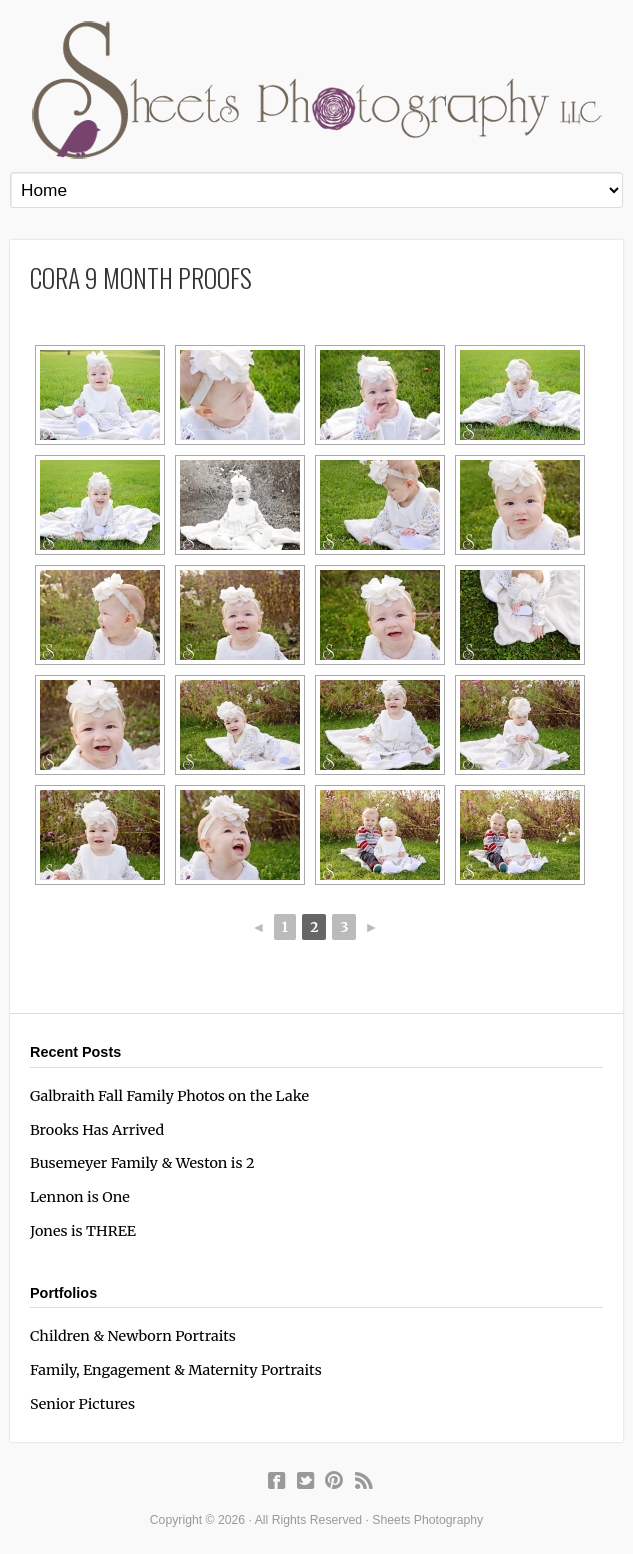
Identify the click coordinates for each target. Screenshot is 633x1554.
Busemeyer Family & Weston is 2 (142, 1163)
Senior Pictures (82, 1404)
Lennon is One (80, 1197)
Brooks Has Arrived (97, 1130)
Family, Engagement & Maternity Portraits (176, 1370)
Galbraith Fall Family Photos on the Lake (169, 1096)
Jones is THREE (83, 1231)
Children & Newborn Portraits (133, 1336)
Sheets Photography (316, 90)
